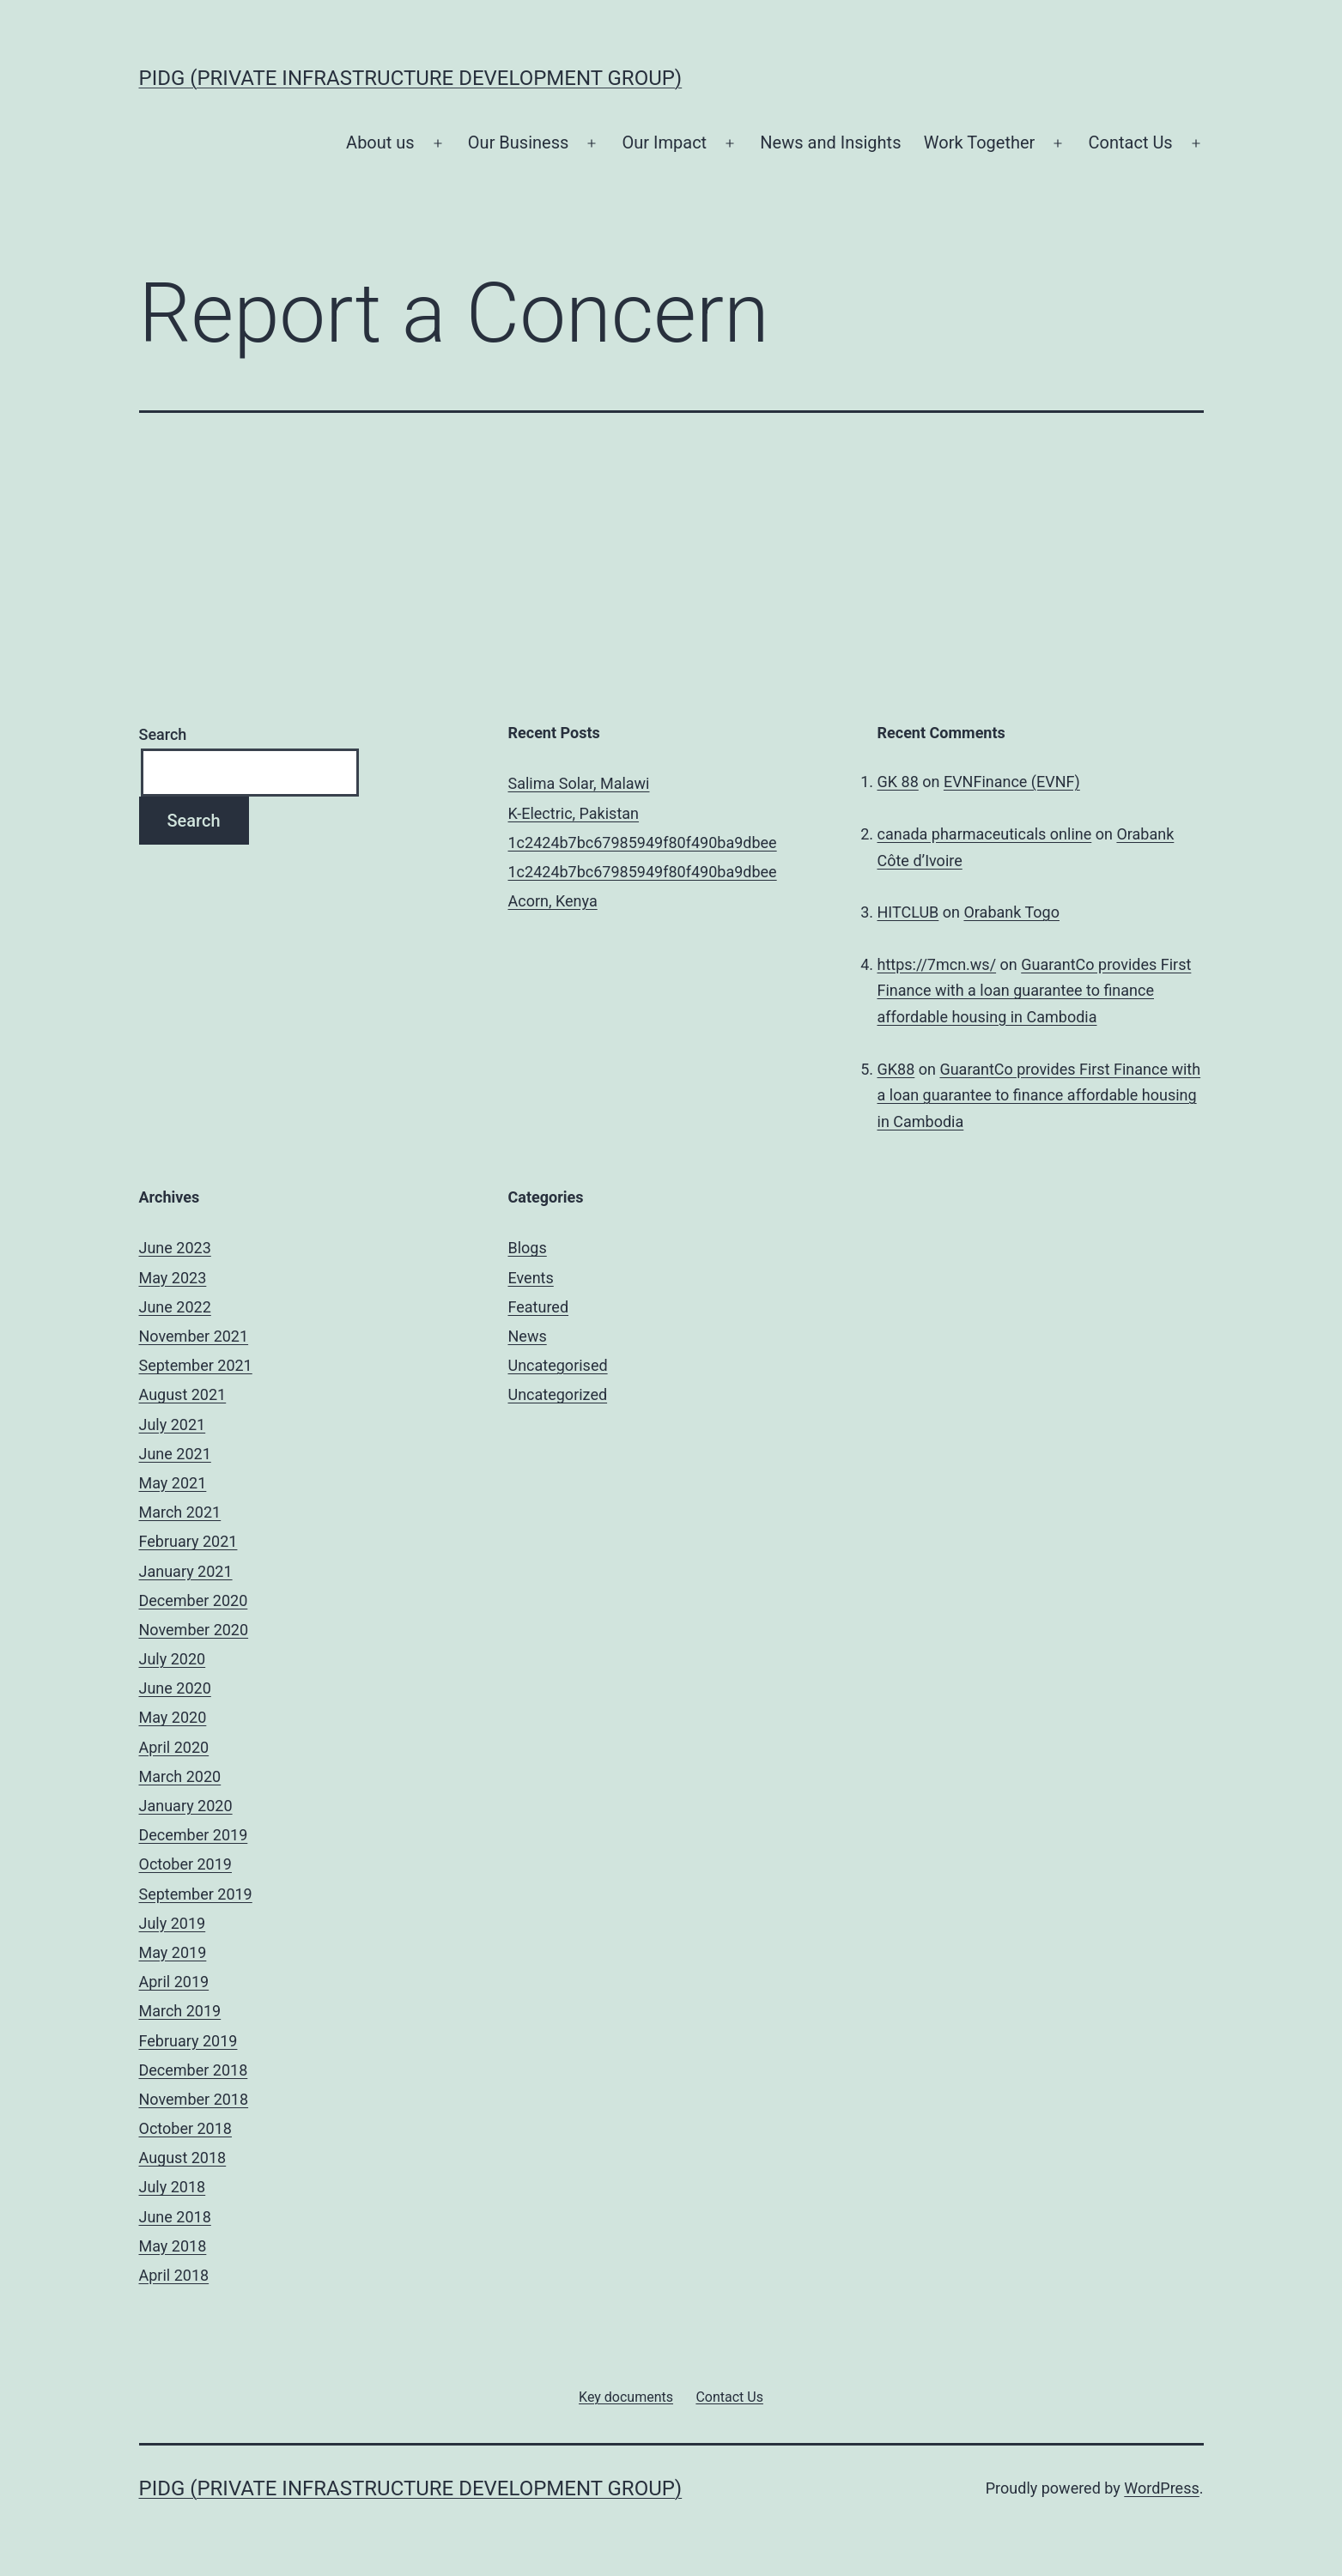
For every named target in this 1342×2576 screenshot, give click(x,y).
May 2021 (173, 1483)
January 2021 (186, 1571)
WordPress (1161, 2488)
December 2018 (193, 2070)
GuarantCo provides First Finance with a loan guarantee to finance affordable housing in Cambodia (1034, 990)
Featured (538, 1307)
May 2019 (173, 1952)
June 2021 (175, 1454)
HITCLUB (908, 912)
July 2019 (172, 1923)
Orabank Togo (1011, 912)
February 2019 (188, 2041)
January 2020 (186, 1806)
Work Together (979, 142)
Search (163, 734)
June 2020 (175, 1688)
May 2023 (173, 1278)
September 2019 (195, 1894)
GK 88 (898, 782)
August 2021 (183, 1394)
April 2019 (174, 1982)
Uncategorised (558, 1365)
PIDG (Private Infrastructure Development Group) (411, 78)
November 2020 (194, 1630)
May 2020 (173, 1717)
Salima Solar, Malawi (579, 783)
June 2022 (175, 1307)
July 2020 (172, 1659)
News (527, 1336)
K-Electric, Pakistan (574, 813)
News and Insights (830, 142)
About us (380, 142)
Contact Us (1131, 142)
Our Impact (664, 142)
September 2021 (195, 1365)
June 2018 (175, 2217)
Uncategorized (558, 1394)
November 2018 (194, 2099)
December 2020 (193, 1600)
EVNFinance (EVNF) (1012, 782)
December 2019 (193, 1835)
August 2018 (183, 2158)
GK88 (896, 1069)
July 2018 (172, 2187)
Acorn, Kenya (553, 901)
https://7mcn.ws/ (937, 964)
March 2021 (180, 1512)
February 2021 (188, 1541)
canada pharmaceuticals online (984, 834)
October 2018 (185, 2128)
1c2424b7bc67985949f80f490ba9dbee (642, 842)
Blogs (527, 1248)
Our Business (518, 142)
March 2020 (180, 1776)
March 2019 (180, 2011)
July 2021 (172, 1424)
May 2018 (173, 2246)
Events (531, 1278)
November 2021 (194, 1336)
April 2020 (174, 1747)
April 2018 (174, 2275)
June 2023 (175, 1248)
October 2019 (185, 1864)
